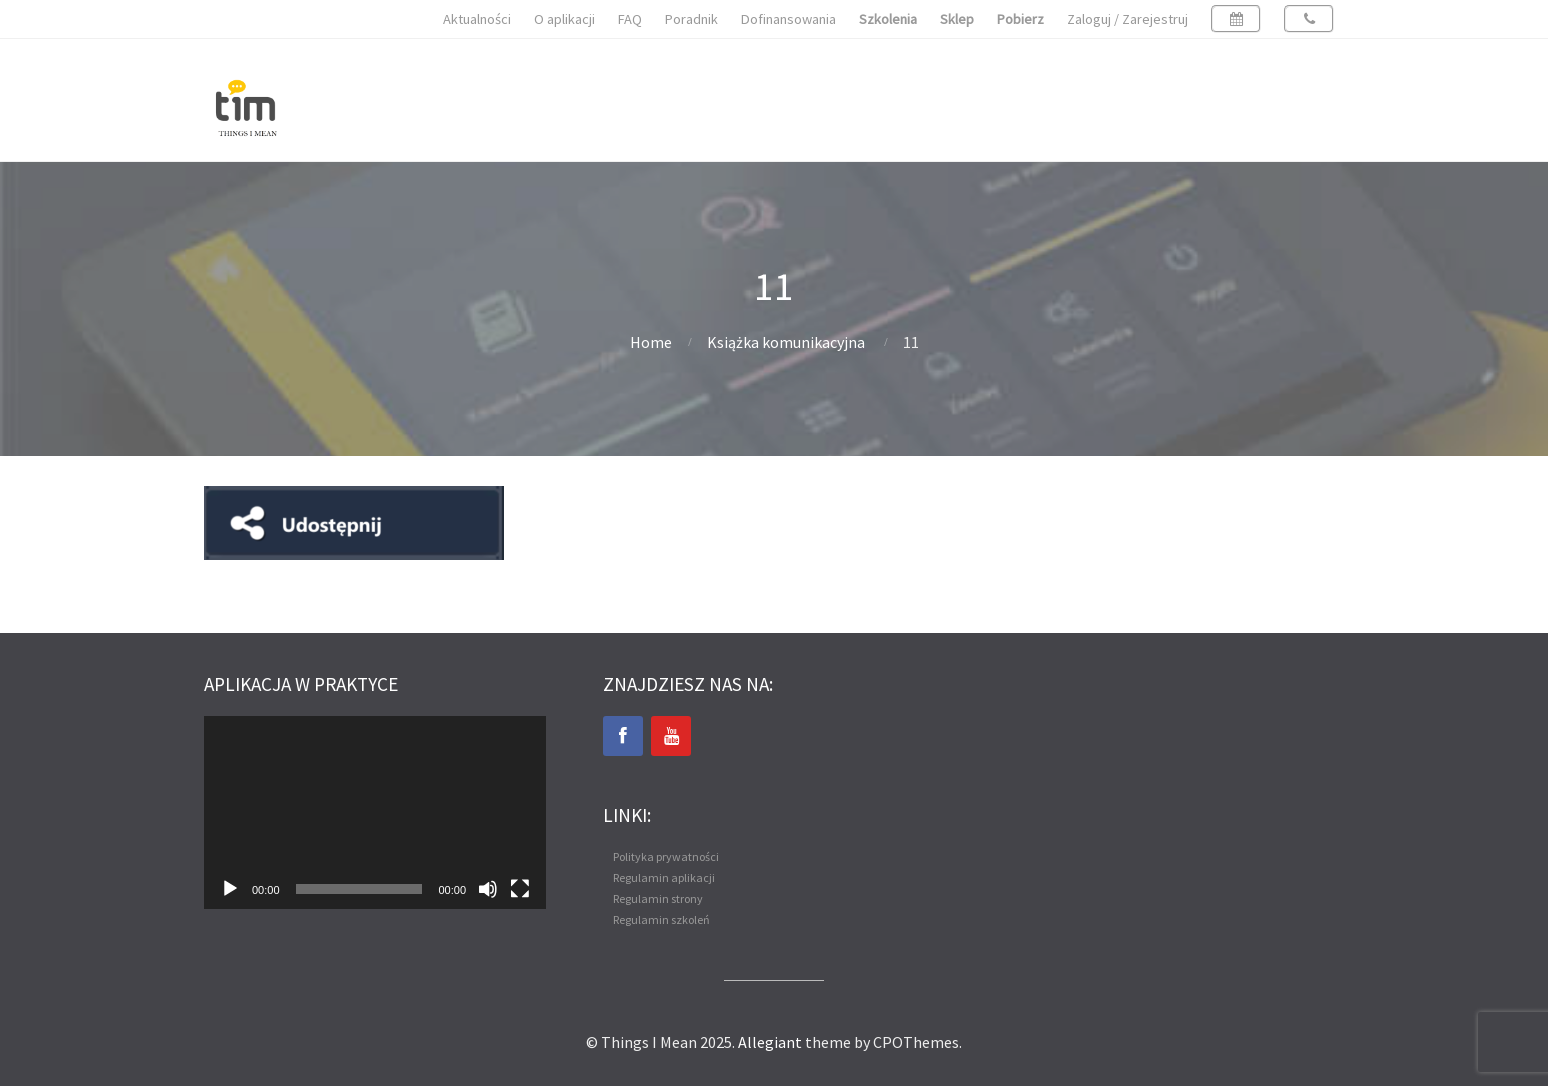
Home (651, 342)
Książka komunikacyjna (786, 342)
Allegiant (770, 1042)
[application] (375, 812)
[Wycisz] (488, 889)
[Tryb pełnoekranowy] (520, 889)
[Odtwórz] (230, 889)
